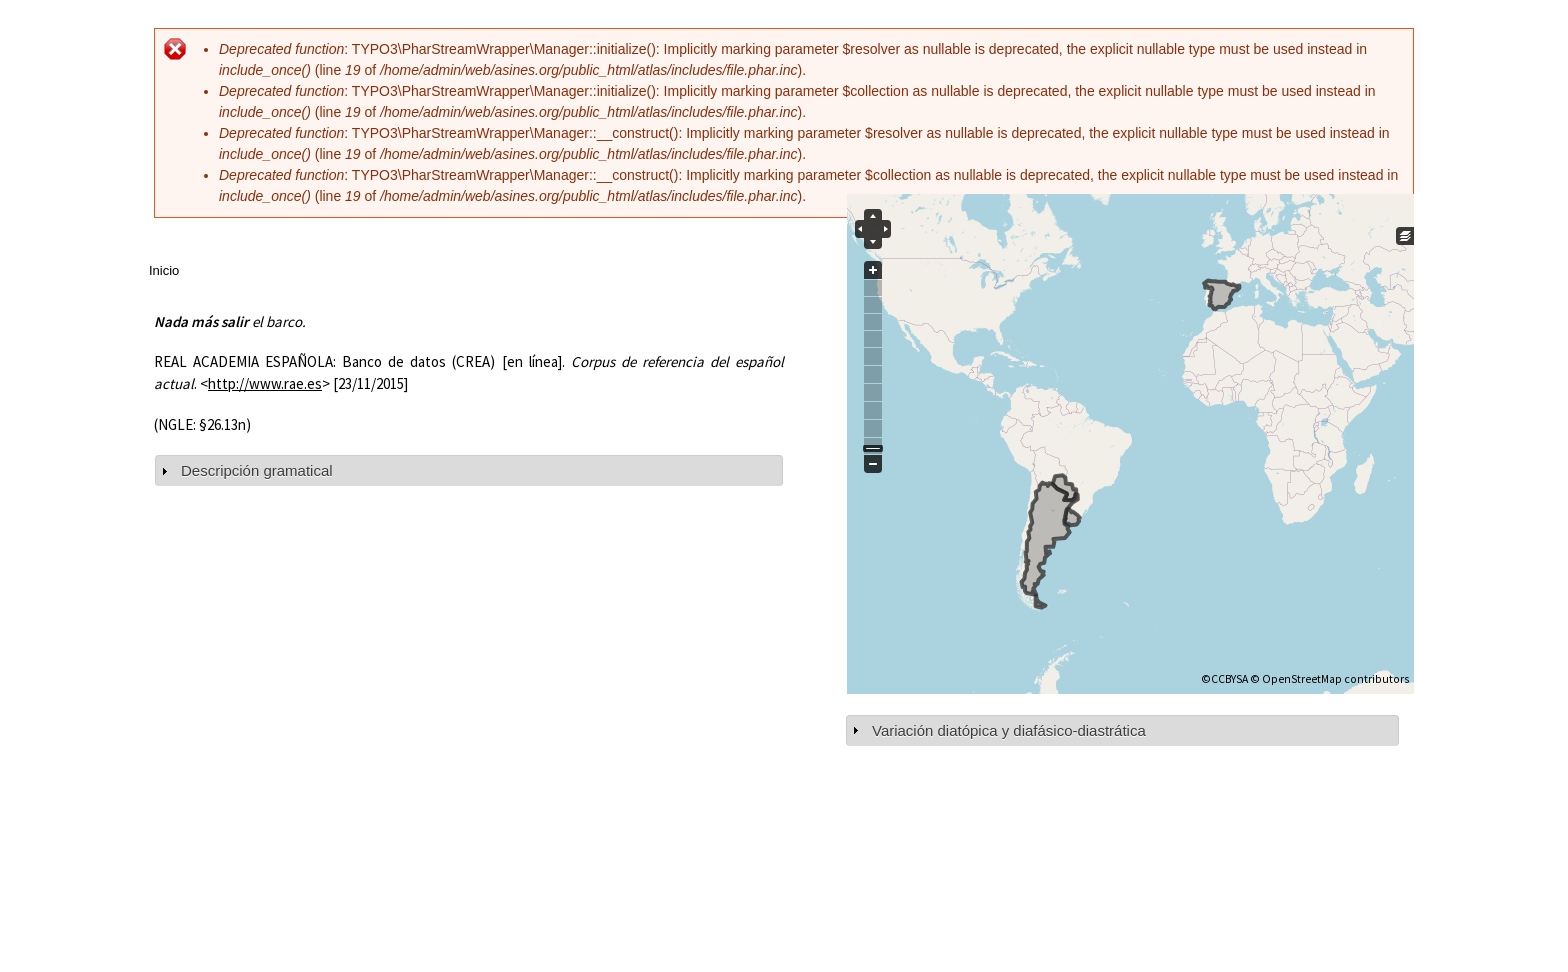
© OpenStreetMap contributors (1329, 679)
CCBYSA (1229, 679)
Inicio (164, 270)
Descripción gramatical (257, 470)
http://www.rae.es (265, 383)
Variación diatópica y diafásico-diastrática (1009, 730)
